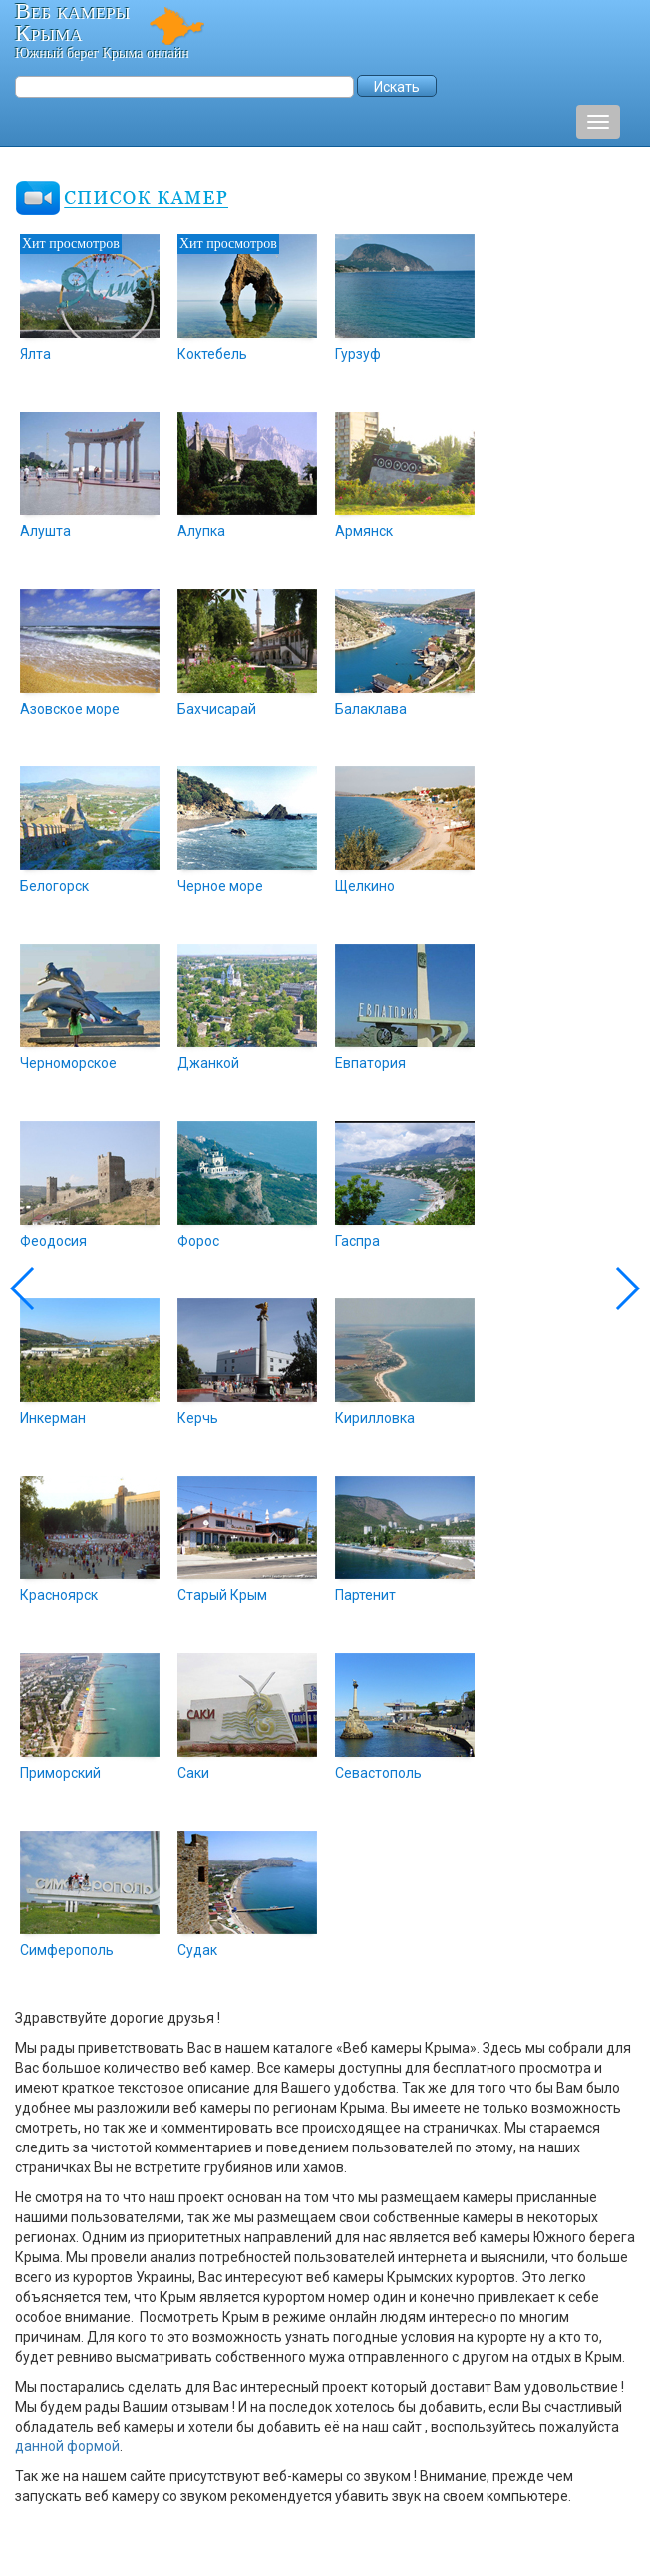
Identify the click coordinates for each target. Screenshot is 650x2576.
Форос (198, 1241)
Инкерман (53, 1418)
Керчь (197, 1418)
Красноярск (59, 1595)
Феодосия (53, 1241)
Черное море (220, 886)
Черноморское (68, 1063)
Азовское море (70, 708)
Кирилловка (375, 1418)
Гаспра (357, 1241)
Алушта (45, 531)
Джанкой (208, 1063)
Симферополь (67, 1950)
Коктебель (212, 354)
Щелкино (365, 886)
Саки (193, 1773)
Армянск (364, 531)
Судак (197, 1950)
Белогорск (54, 886)
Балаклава (371, 708)
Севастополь (378, 1773)
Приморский (60, 1773)
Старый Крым (222, 1595)
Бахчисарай (216, 708)
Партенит (365, 1595)
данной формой (67, 2446)
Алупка (201, 531)
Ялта (35, 354)
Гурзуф (358, 354)
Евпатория (370, 1063)
